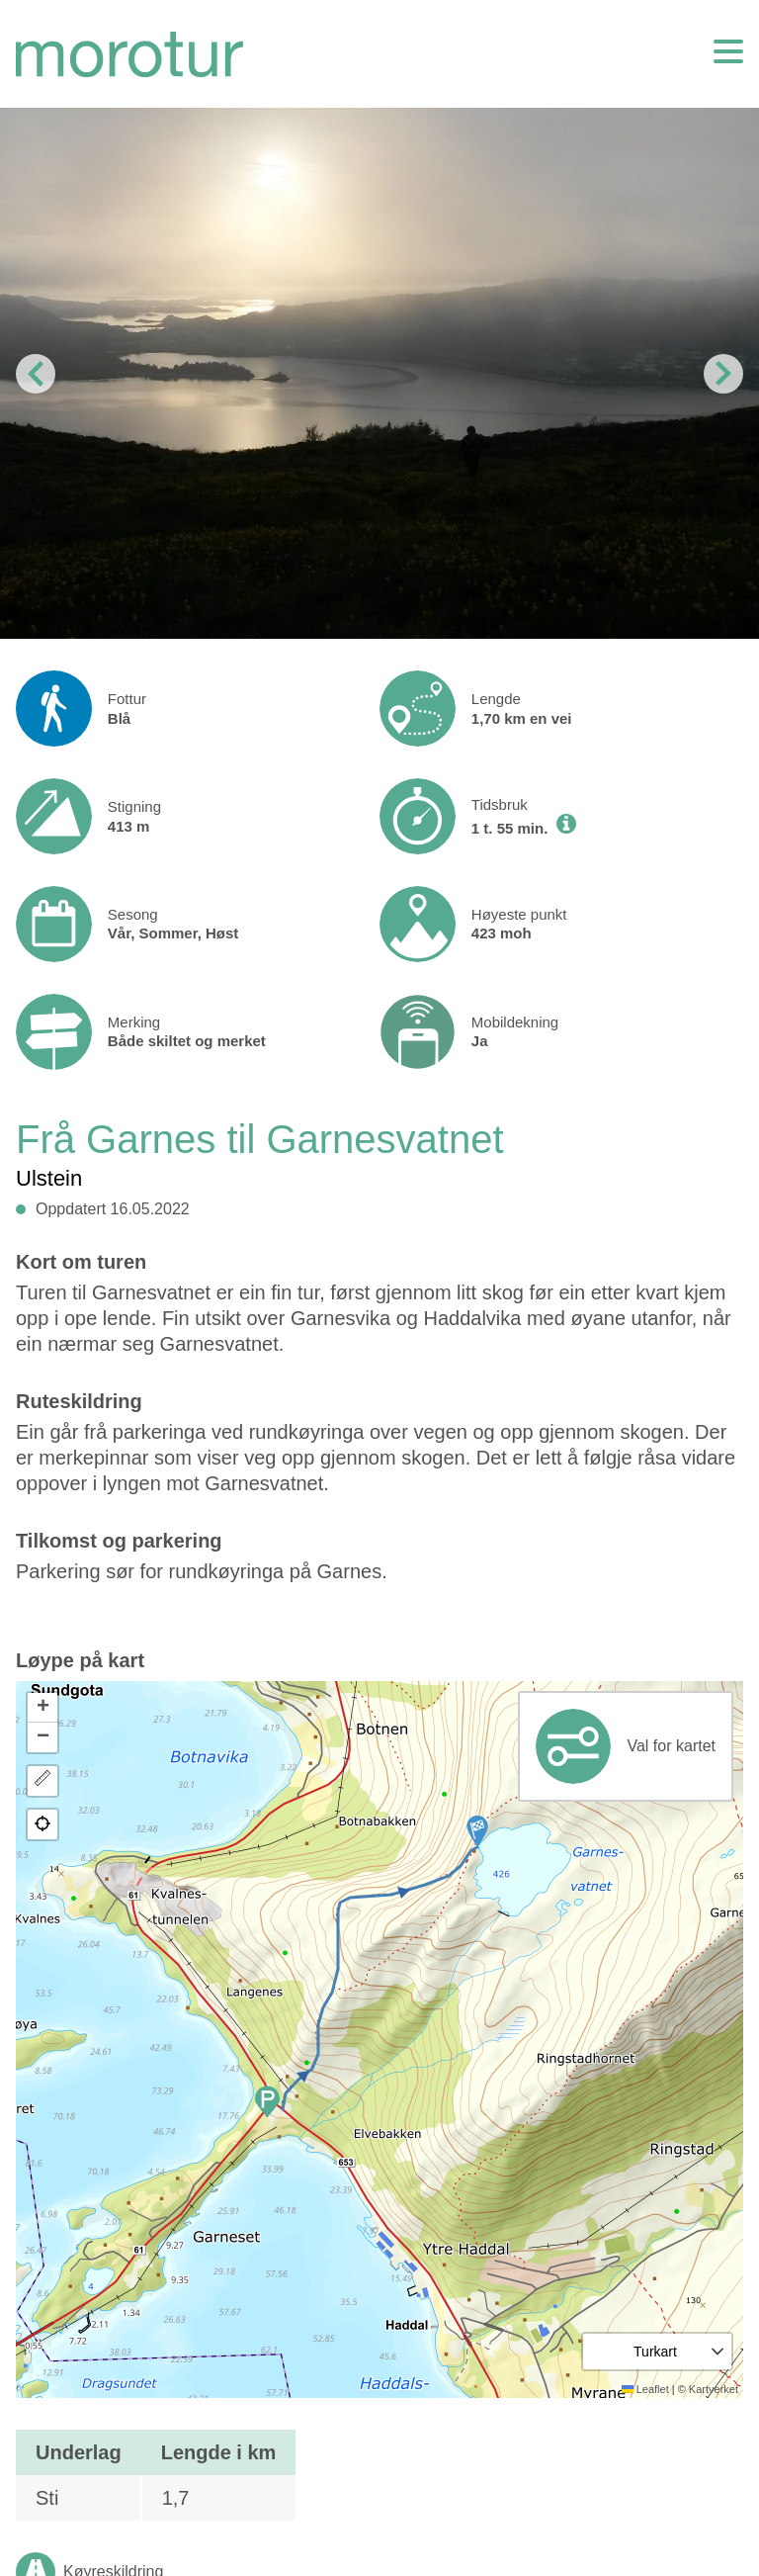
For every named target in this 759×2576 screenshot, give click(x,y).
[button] (477, 1831)
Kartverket (713, 2389)
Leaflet (645, 2389)
